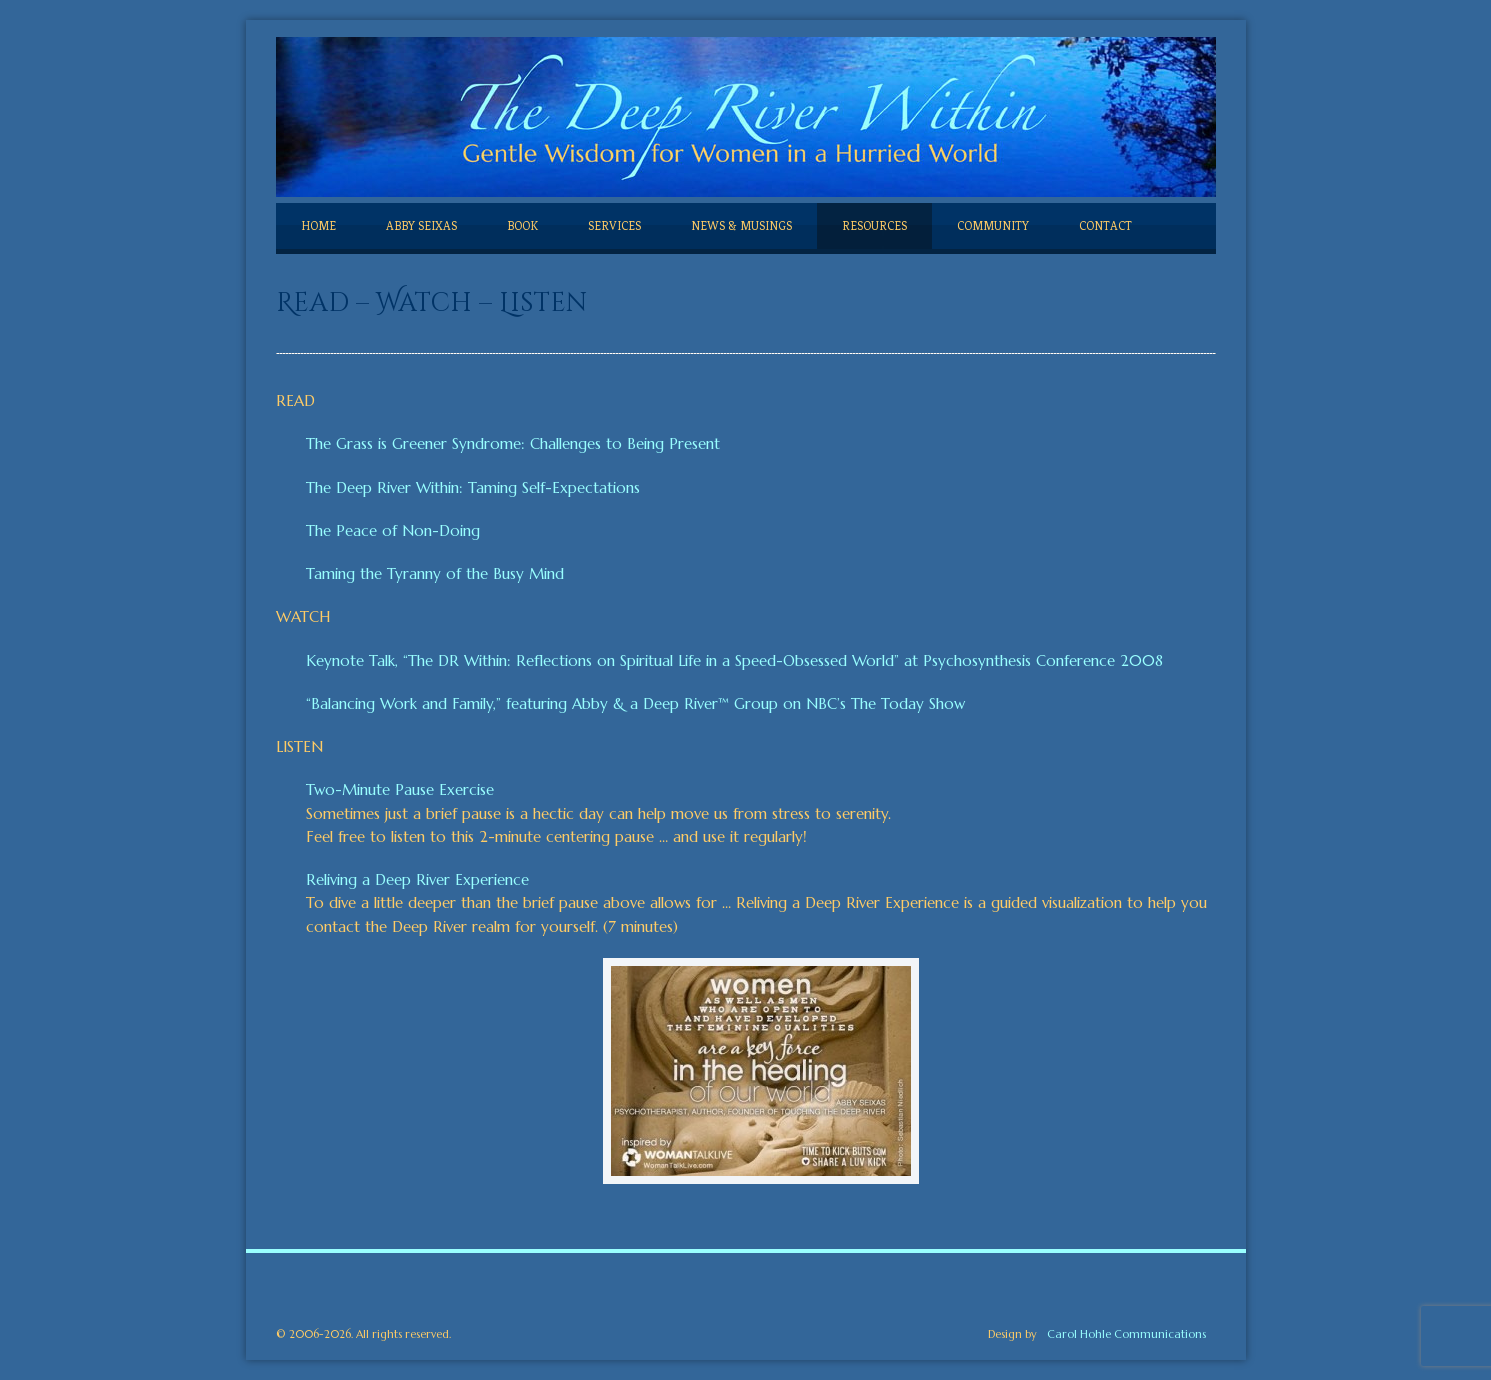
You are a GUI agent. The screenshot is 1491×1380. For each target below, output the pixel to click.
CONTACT (1105, 226)
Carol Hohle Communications (1126, 1334)
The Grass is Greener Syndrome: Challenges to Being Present (513, 443)
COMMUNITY (993, 226)
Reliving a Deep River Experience (417, 879)
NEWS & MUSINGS (741, 226)
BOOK (522, 226)
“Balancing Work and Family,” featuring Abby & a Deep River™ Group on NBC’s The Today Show (635, 703)
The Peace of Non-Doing (393, 530)
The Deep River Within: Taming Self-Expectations (473, 487)
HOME (318, 226)
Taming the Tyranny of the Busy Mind (435, 573)
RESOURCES (874, 226)
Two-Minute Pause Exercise (400, 789)
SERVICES (614, 226)
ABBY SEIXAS (421, 226)
